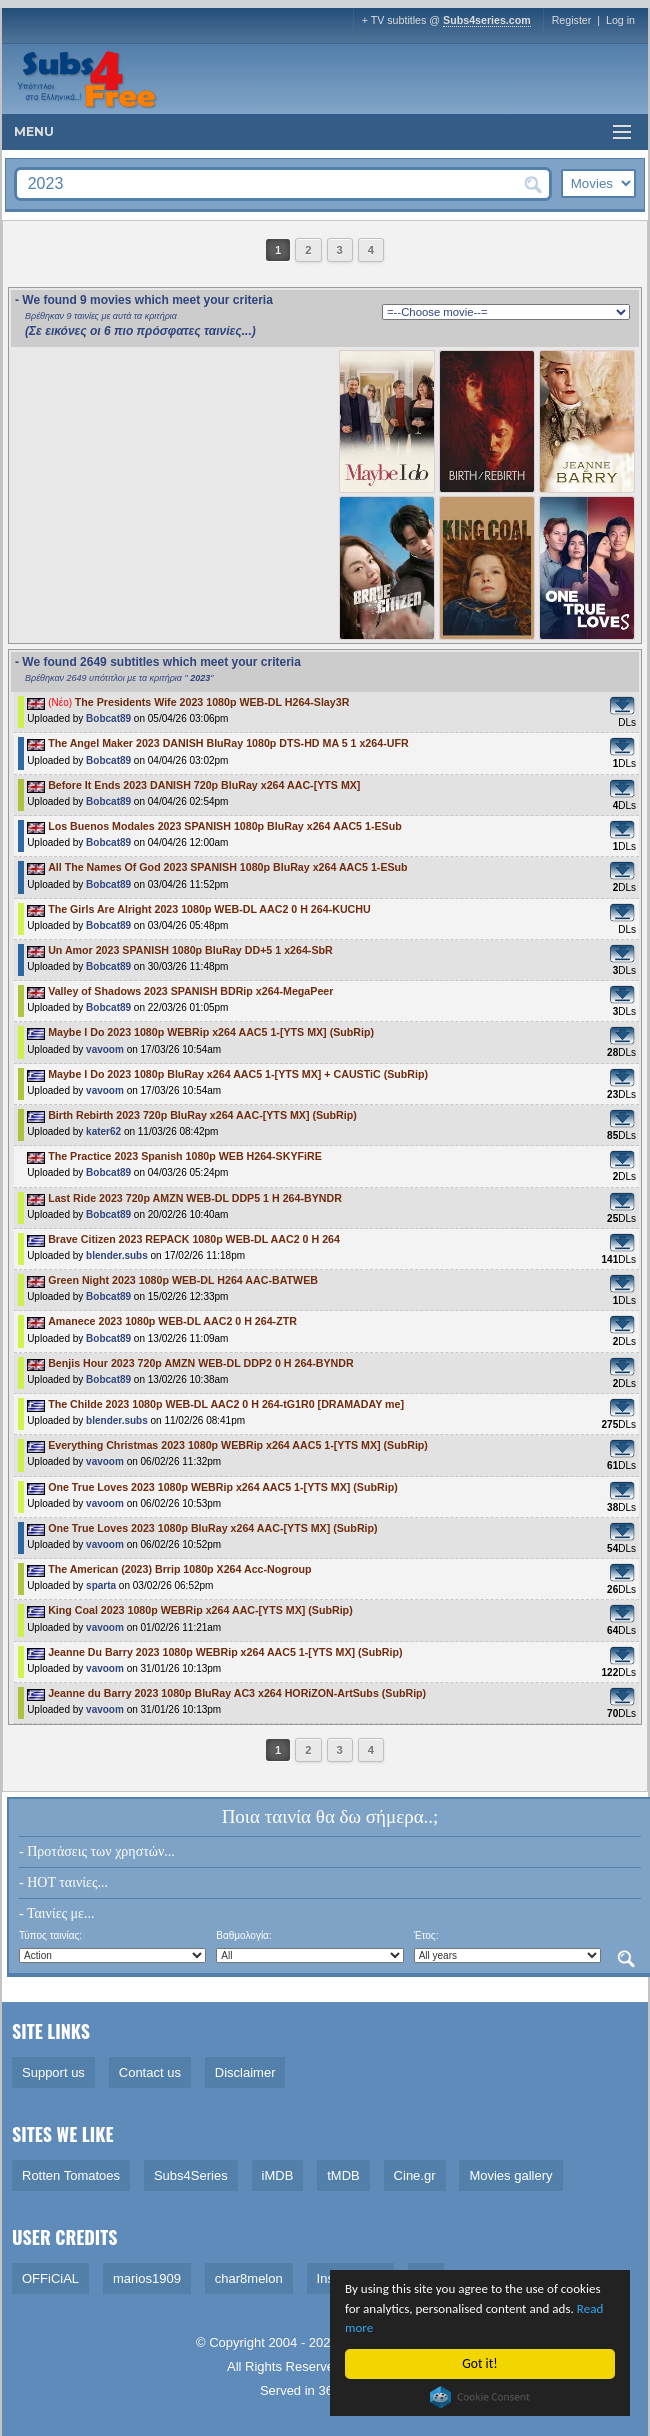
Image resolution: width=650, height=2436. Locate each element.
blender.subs (117, 1255)
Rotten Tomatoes (71, 2175)
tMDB (343, 2175)
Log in (620, 20)
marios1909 (147, 2278)
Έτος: (426, 1935)
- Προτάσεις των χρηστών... (97, 1851)
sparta (101, 1585)
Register (572, 20)
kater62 (103, 1131)
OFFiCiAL (50, 2278)
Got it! (480, 2363)
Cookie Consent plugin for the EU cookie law (481, 2397)
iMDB (278, 2175)
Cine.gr (415, 2175)
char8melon (249, 2278)
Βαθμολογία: (243, 1935)
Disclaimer (245, 2072)
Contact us (150, 2072)
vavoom (105, 1049)
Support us (53, 2072)
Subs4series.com (487, 20)
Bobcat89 (108, 718)
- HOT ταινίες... (63, 1882)
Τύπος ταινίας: (50, 1935)
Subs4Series (191, 2175)
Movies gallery (510, 2175)
